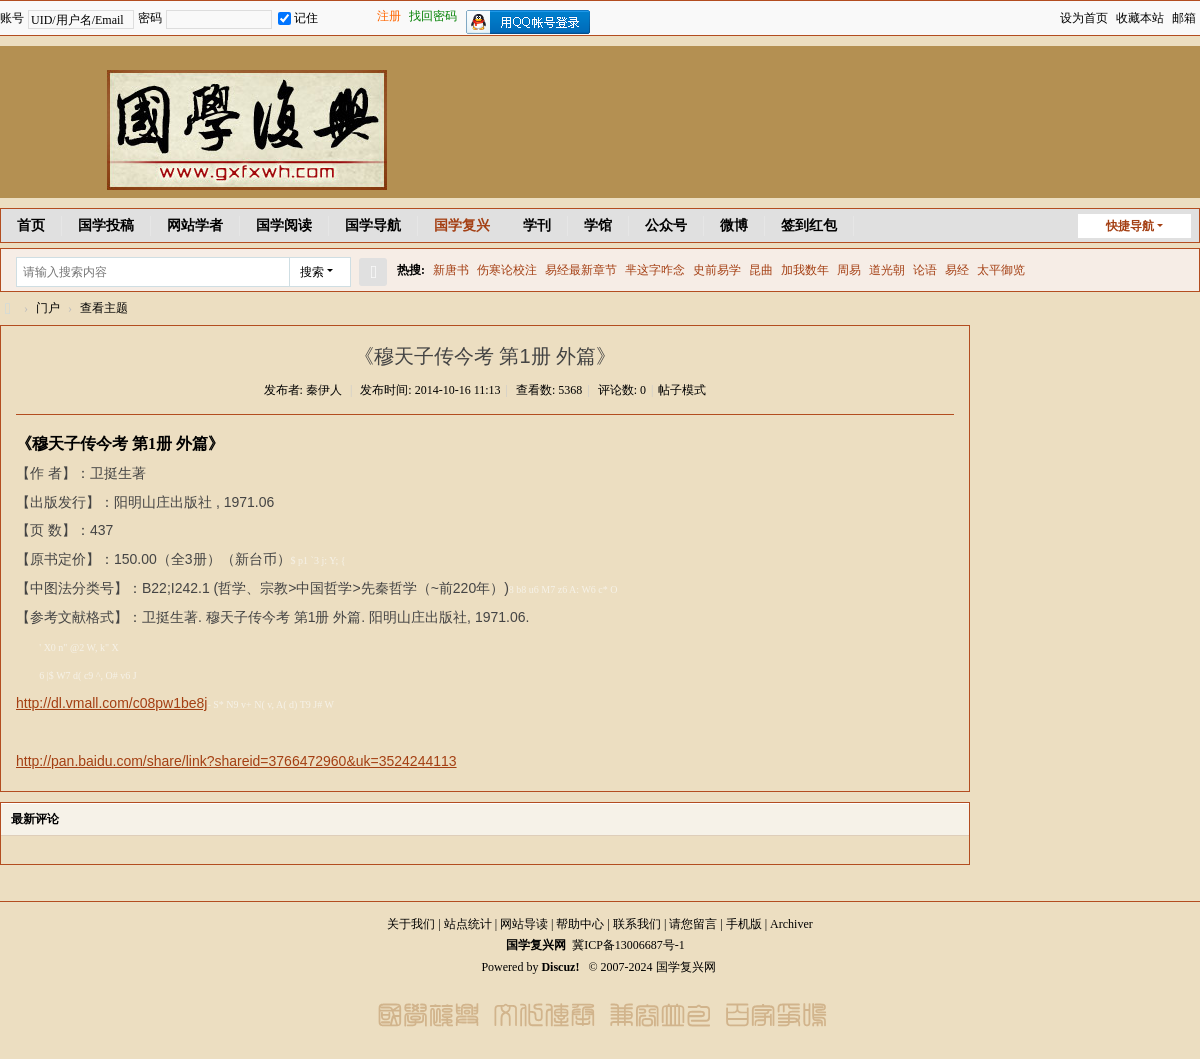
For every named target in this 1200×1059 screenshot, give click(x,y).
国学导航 (373, 225)
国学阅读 (284, 225)
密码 (150, 18)
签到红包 (809, 225)
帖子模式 (682, 390)
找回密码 (433, 16)
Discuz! (560, 967)
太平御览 (1001, 270)
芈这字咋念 (655, 270)
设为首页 (1084, 18)
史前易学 (717, 270)
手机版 (744, 924)
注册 (389, 16)
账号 (12, 18)
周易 (849, 270)
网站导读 (524, 924)
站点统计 (468, 924)
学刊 (537, 225)
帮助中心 (580, 924)
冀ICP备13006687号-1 (628, 945)
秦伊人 (324, 390)
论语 (925, 270)
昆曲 (761, 270)
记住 (298, 18)
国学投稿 (106, 225)
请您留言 (693, 924)
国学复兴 (462, 225)
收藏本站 (1140, 18)
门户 (48, 308)
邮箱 (1184, 18)
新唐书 (451, 270)
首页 (31, 225)
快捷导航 (1130, 226)
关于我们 (411, 924)
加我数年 (805, 270)
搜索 (312, 272)
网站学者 (195, 225)
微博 (734, 225)
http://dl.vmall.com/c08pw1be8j (111, 703)
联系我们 (637, 924)
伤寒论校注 (507, 270)
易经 (957, 270)
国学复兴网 (8, 308)
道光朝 (887, 270)
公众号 (666, 225)
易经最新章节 (581, 270)
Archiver (791, 924)
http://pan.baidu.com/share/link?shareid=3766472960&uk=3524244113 (236, 761)
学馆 (598, 225)
